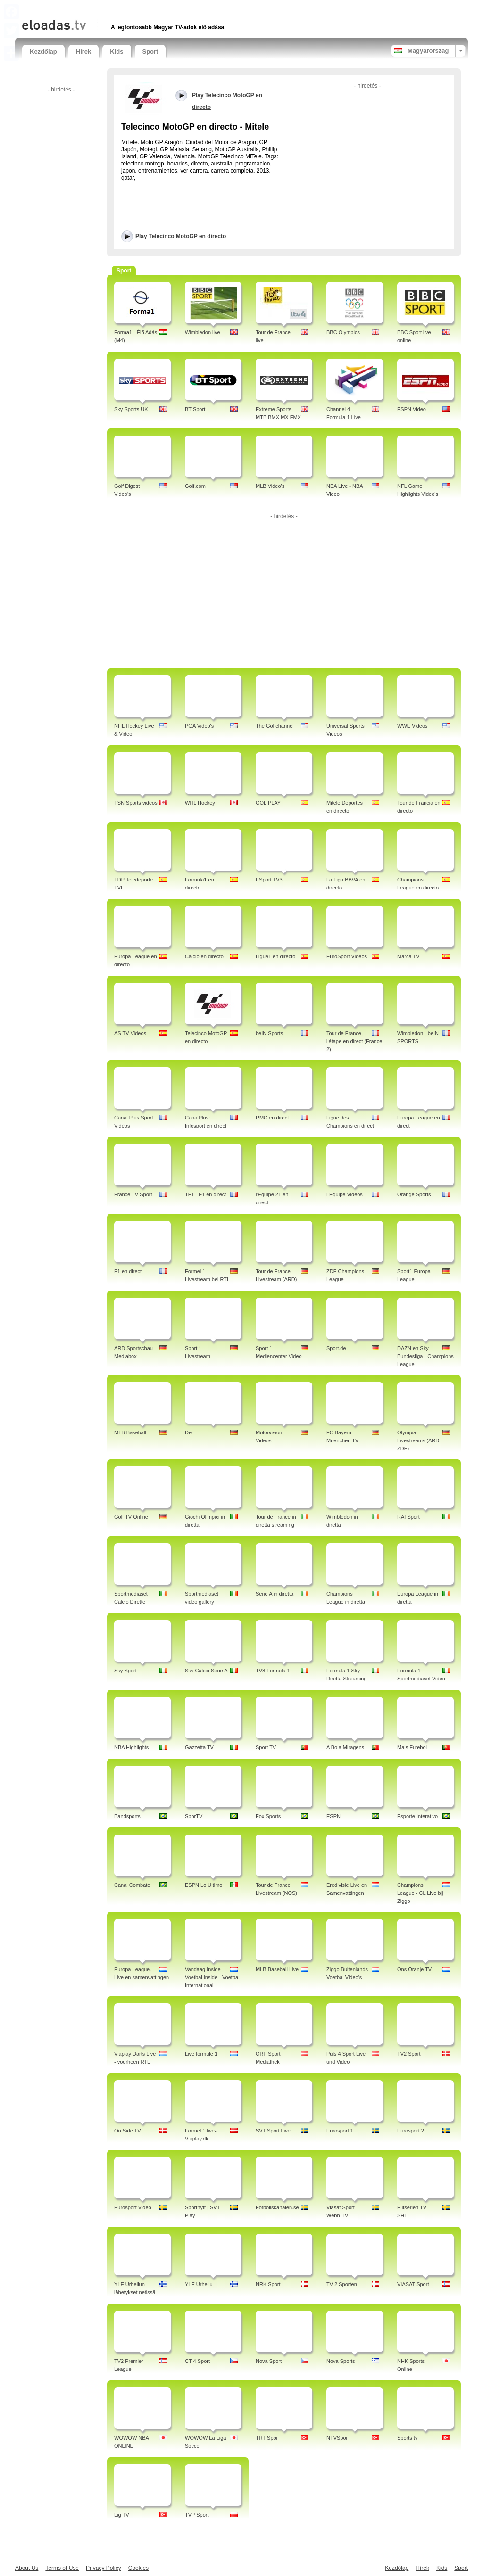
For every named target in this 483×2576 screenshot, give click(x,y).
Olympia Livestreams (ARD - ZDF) (419, 1440)
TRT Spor (267, 2438)
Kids (116, 51)
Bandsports (127, 1816)
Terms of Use (62, 2568)
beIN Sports (269, 1033)
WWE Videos (412, 726)
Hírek (84, 51)
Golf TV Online (131, 1517)
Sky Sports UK (131, 409)
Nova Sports (340, 2361)
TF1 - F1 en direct (205, 1194)
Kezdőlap (43, 51)
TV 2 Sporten (341, 2284)
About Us (26, 2568)
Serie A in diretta (274, 1594)
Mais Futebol (412, 1747)
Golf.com (195, 486)
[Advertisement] (132, 8)
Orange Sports (414, 1194)
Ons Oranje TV (414, 1969)
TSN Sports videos (136, 803)
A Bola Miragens (345, 1747)
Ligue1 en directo (275, 956)
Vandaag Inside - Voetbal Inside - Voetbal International (212, 1977)
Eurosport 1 (339, 2130)
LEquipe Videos (344, 1194)
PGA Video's (199, 726)
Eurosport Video (132, 2207)
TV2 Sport (409, 2054)
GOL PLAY (268, 803)
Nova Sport (269, 2361)
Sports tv (407, 2438)
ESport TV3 (269, 879)
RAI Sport (408, 1517)
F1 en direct (128, 1271)
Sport (150, 51)
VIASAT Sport (413, 2284)
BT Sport (195, 409)
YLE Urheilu (199, 2284)
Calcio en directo (204, 956)
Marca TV (408, 956)
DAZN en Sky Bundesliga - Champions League (425, 1356)
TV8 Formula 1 (273, 1670)
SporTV (193, 1816)
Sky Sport (125, 1670)
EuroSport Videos (346, 956)
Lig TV (121, 2515)
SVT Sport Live (273, 2130)
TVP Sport (197, 2515)
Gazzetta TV (199, 1747)
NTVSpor (337, 2438)
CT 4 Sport (197, 2361)
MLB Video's (270, 486)
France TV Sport (133, 1194)
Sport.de (336, 1348)
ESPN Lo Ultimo (203, 1885)
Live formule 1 (201, 2054)
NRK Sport (268, 2284)
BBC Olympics (343, 332)
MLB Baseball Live (277, 1969)
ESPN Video (411, 409)
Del (189, 1432)
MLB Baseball (130, 1432)
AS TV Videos (130, 1033)
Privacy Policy (103, 2568)
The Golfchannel (275, 726)
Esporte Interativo (417, 1816)
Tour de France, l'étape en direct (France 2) (354, 1041)
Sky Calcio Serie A (206, 1670)
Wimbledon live (202, 332)
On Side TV (127, 2130)
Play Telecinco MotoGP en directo (180, 236)
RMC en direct (272, 1117)
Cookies (138, 2568)
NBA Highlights (131, 1747)
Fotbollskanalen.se (277, 2207)
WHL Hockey (200, 803)
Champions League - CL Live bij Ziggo (420, 1893)
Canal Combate (132, 1885)
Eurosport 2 (410, 2130)
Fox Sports (268, 1816)
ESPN (333, 1816)
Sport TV (266, 1747)
